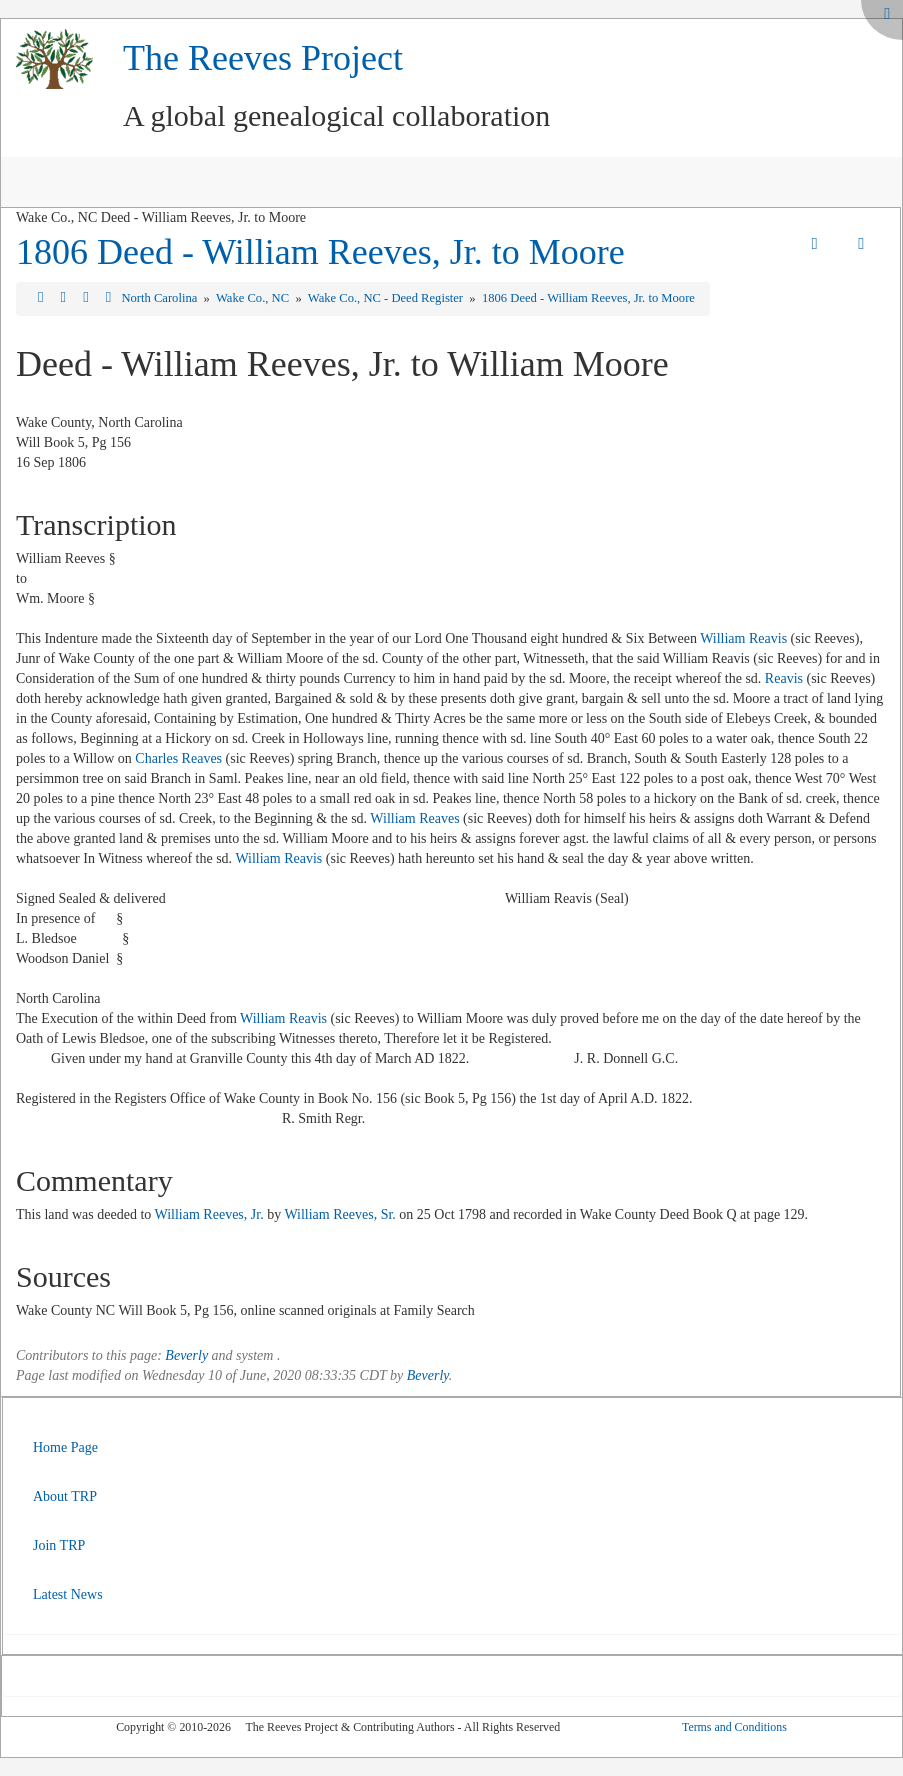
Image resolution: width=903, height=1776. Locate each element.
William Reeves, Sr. (339, 1214)
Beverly (186, 1355)
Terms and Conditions (734, 1727)
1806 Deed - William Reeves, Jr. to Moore (320, 252)
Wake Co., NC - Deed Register (387, 298)
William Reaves (414, 818)
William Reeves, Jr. (209, 1214)
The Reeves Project (263, 58)
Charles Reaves (178, 758)
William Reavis (743, 638)
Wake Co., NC (254, 298)
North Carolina (160, 298)
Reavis (784, 678)
